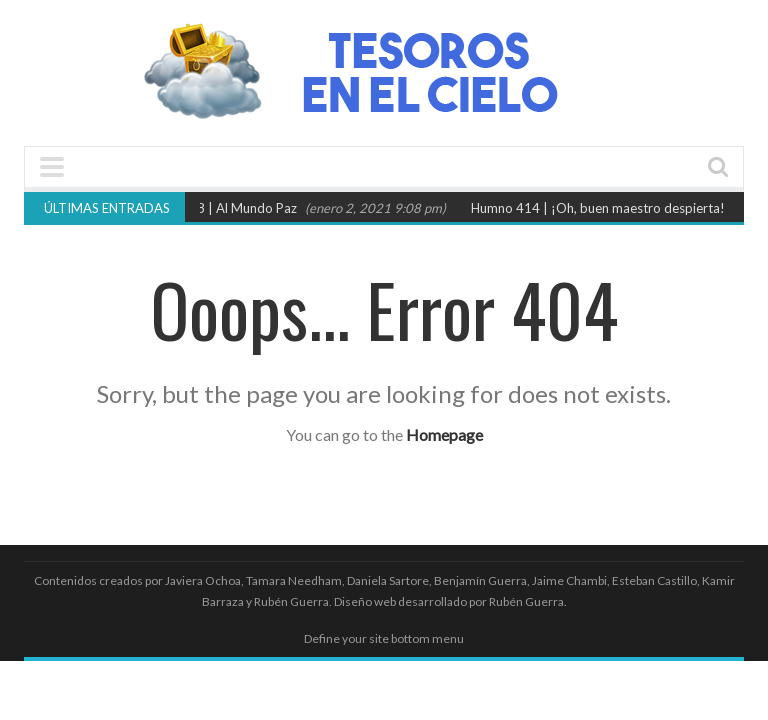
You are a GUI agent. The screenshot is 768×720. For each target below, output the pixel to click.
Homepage (444, 434)
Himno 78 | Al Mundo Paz (226, 208)
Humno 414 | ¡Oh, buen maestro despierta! (602, 208)
